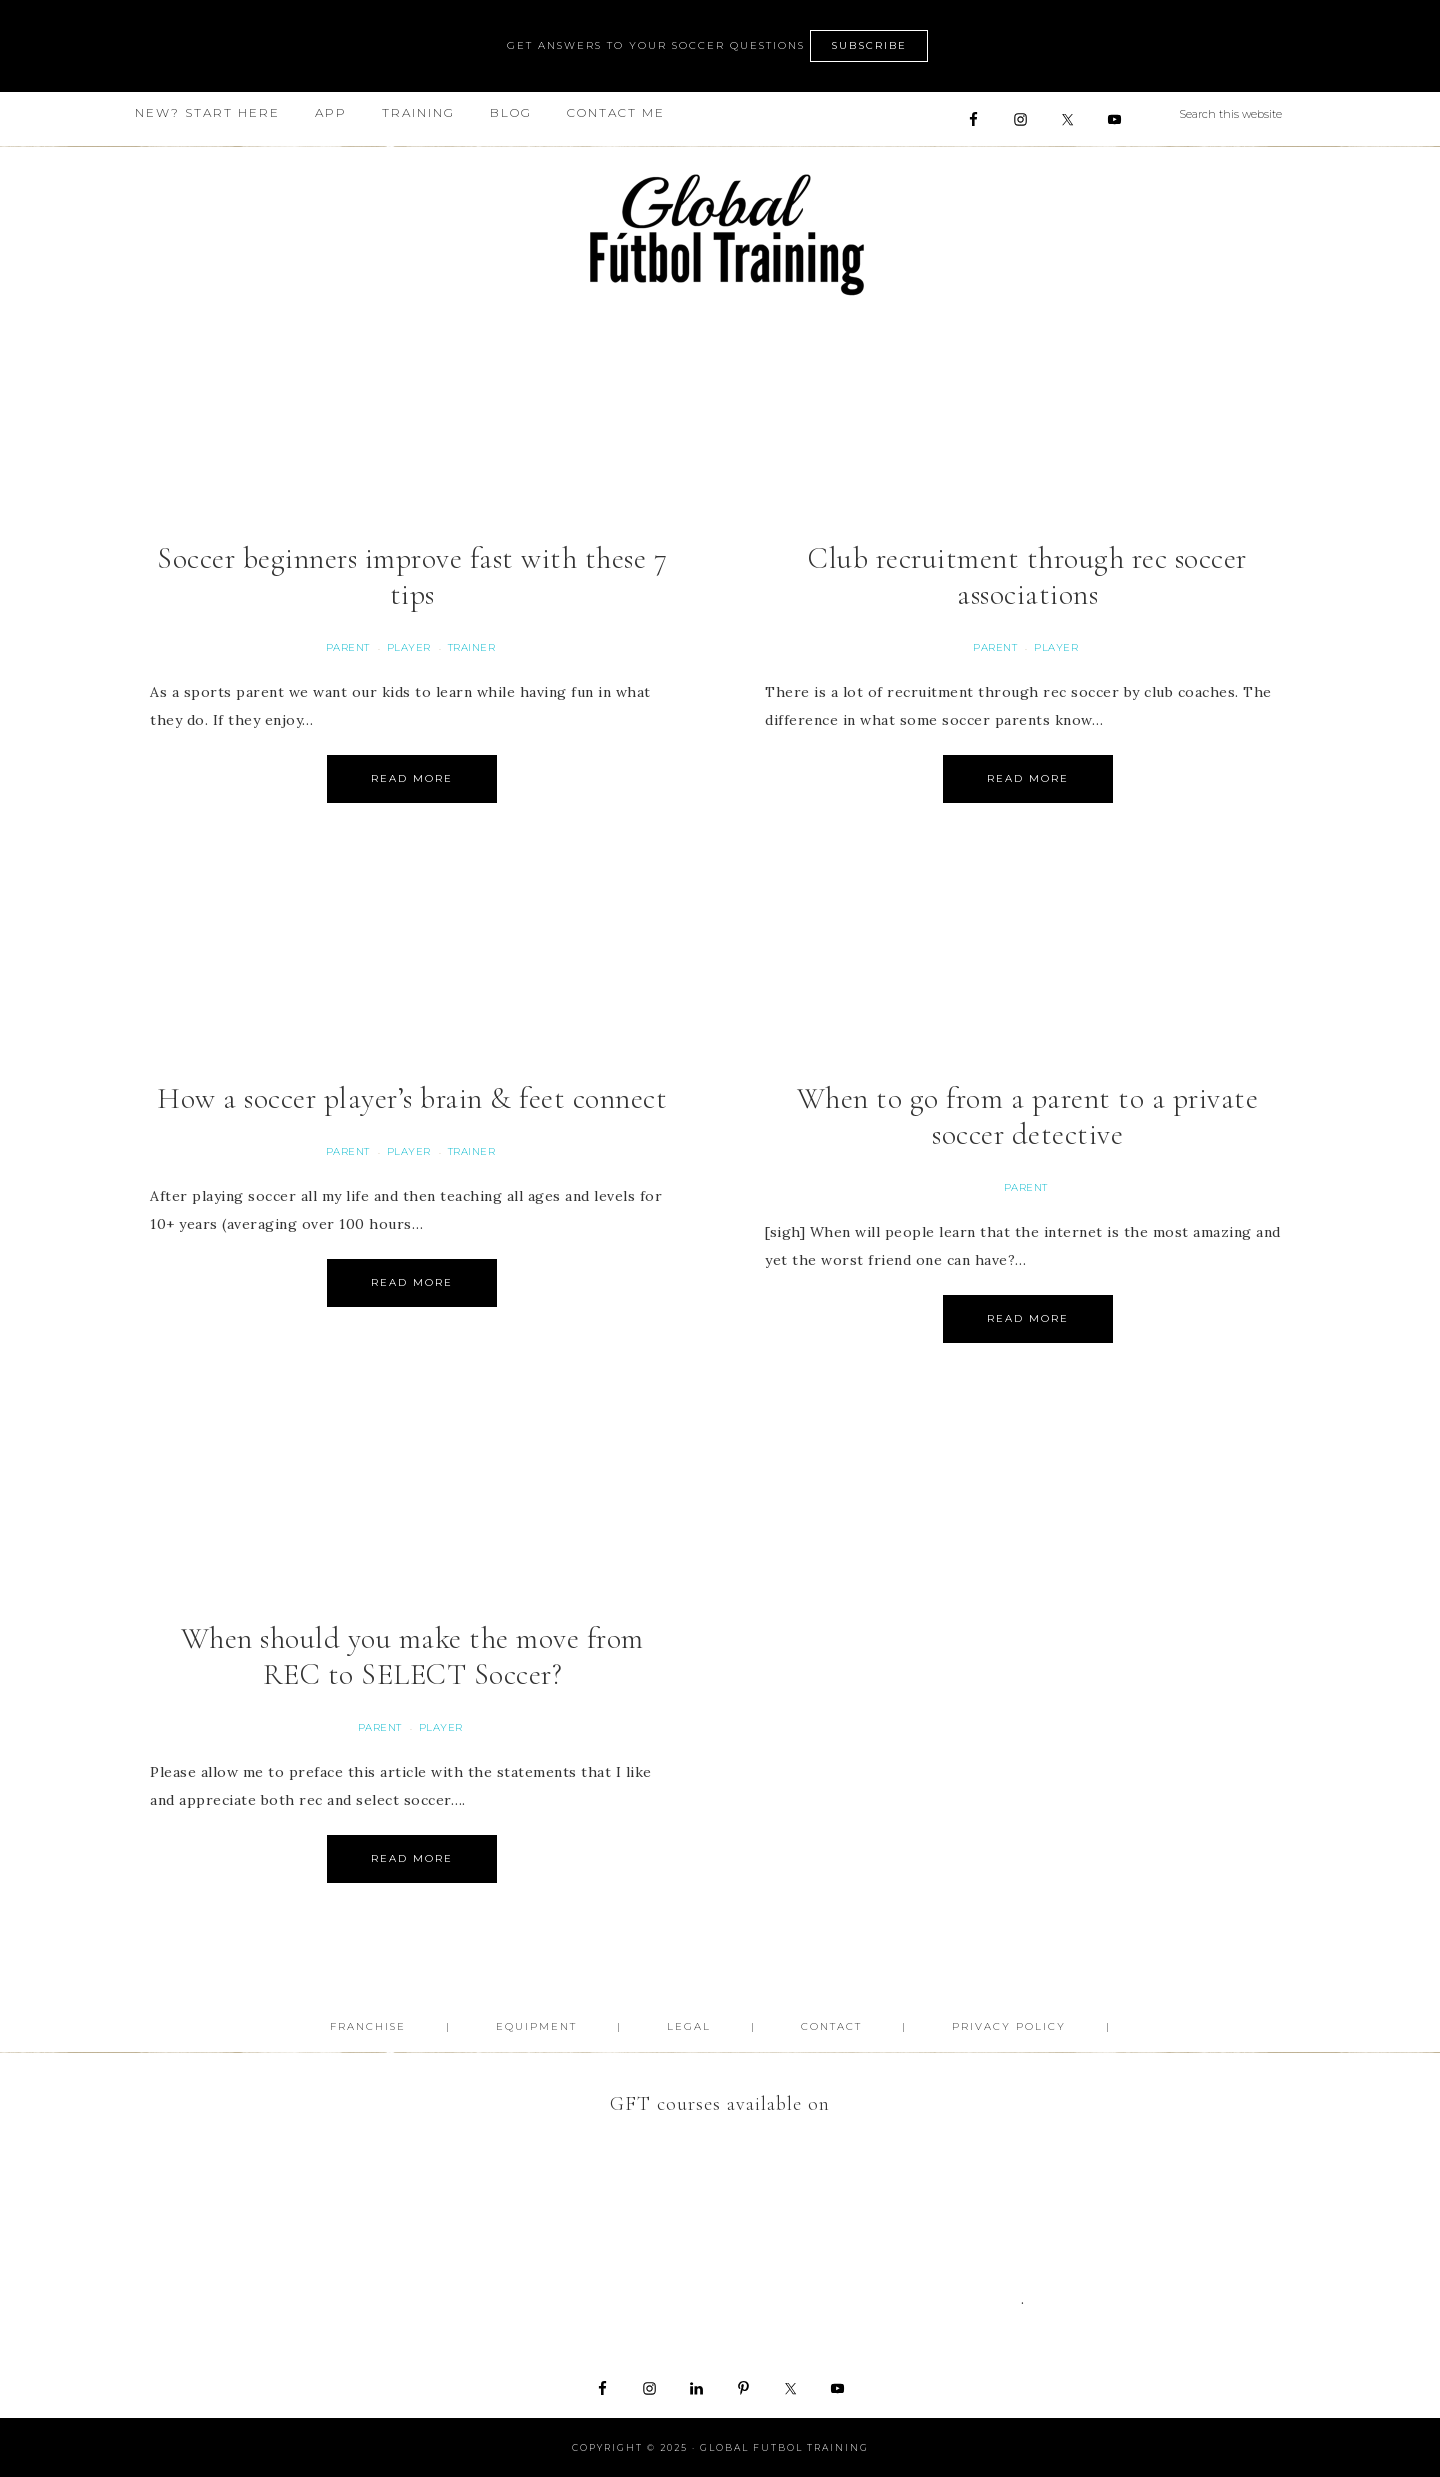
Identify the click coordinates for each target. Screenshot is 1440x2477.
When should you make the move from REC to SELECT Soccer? (412, 1656)
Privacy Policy (1009, 2026)
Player (409, 647)
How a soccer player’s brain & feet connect (412, 1098)
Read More (412, 778)
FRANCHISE (368, 2026)
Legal (689, 2026)
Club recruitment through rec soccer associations (1027, 576)
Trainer (472, 647)
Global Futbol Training (720, 234)
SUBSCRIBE (869, 45)
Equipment (536, 2026)
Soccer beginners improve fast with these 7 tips (412, 576)
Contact (831, 2026)
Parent (348, 647)
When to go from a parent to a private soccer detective (1028, 1116)
